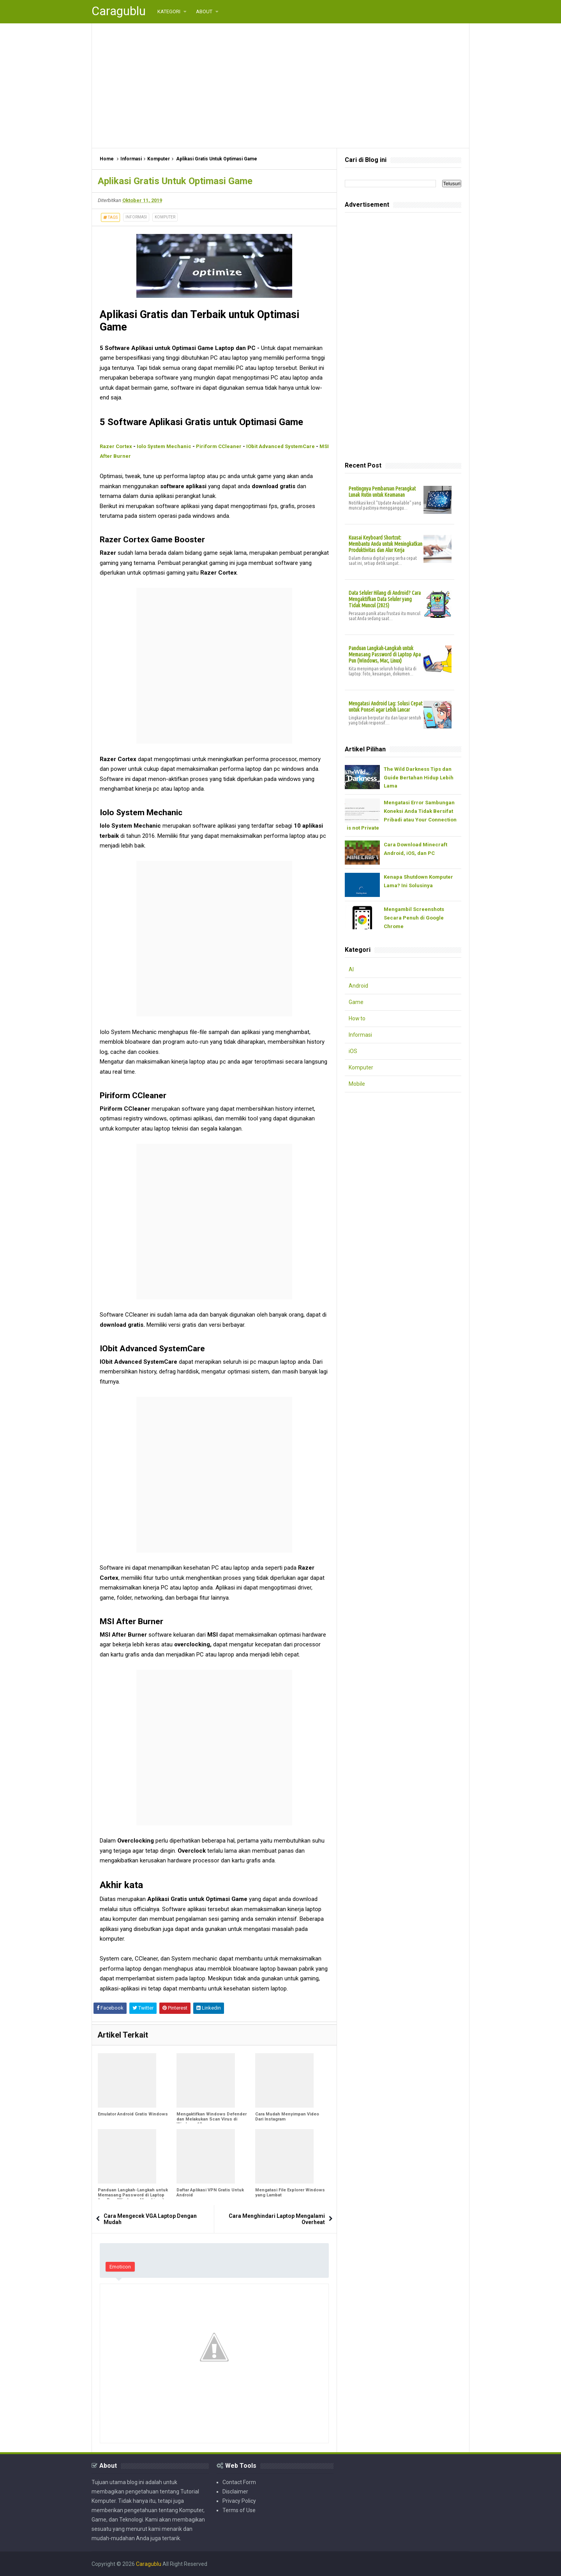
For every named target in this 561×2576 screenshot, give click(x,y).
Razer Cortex (116, 446)
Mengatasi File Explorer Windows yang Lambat (290, 2192)
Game (356, 1002)
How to (357, 1019)
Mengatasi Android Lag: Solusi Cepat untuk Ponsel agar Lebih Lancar (385, 706)
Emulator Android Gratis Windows (133, 2114)
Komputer (165, 217)
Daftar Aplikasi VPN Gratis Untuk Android (210, 2192)
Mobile (357, 1084)
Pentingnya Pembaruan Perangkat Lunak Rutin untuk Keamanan (382, 491)
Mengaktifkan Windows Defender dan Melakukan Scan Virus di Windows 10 (211, 2119)
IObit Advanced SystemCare (280, 446)
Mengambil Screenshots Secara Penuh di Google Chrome (414, 917)
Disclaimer (235, 2491)
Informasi (136, 217)
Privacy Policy (239, 2500)
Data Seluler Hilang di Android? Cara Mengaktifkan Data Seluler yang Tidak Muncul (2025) (385, 599)
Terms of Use (239, 2510)
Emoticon (120, 2267)
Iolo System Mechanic (164, 446)
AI (351, 970)
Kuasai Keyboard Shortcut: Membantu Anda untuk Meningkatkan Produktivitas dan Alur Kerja (385, 544)
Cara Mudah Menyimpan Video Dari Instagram (287, 2117)
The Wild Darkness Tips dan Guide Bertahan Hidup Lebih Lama (418, 777)
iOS (353, 1051)
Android (358, 986)
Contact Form (239, 2482)
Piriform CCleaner (219, 446)
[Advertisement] (280, 85)
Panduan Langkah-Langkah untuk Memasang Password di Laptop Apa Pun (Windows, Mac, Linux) (133, 2195)
